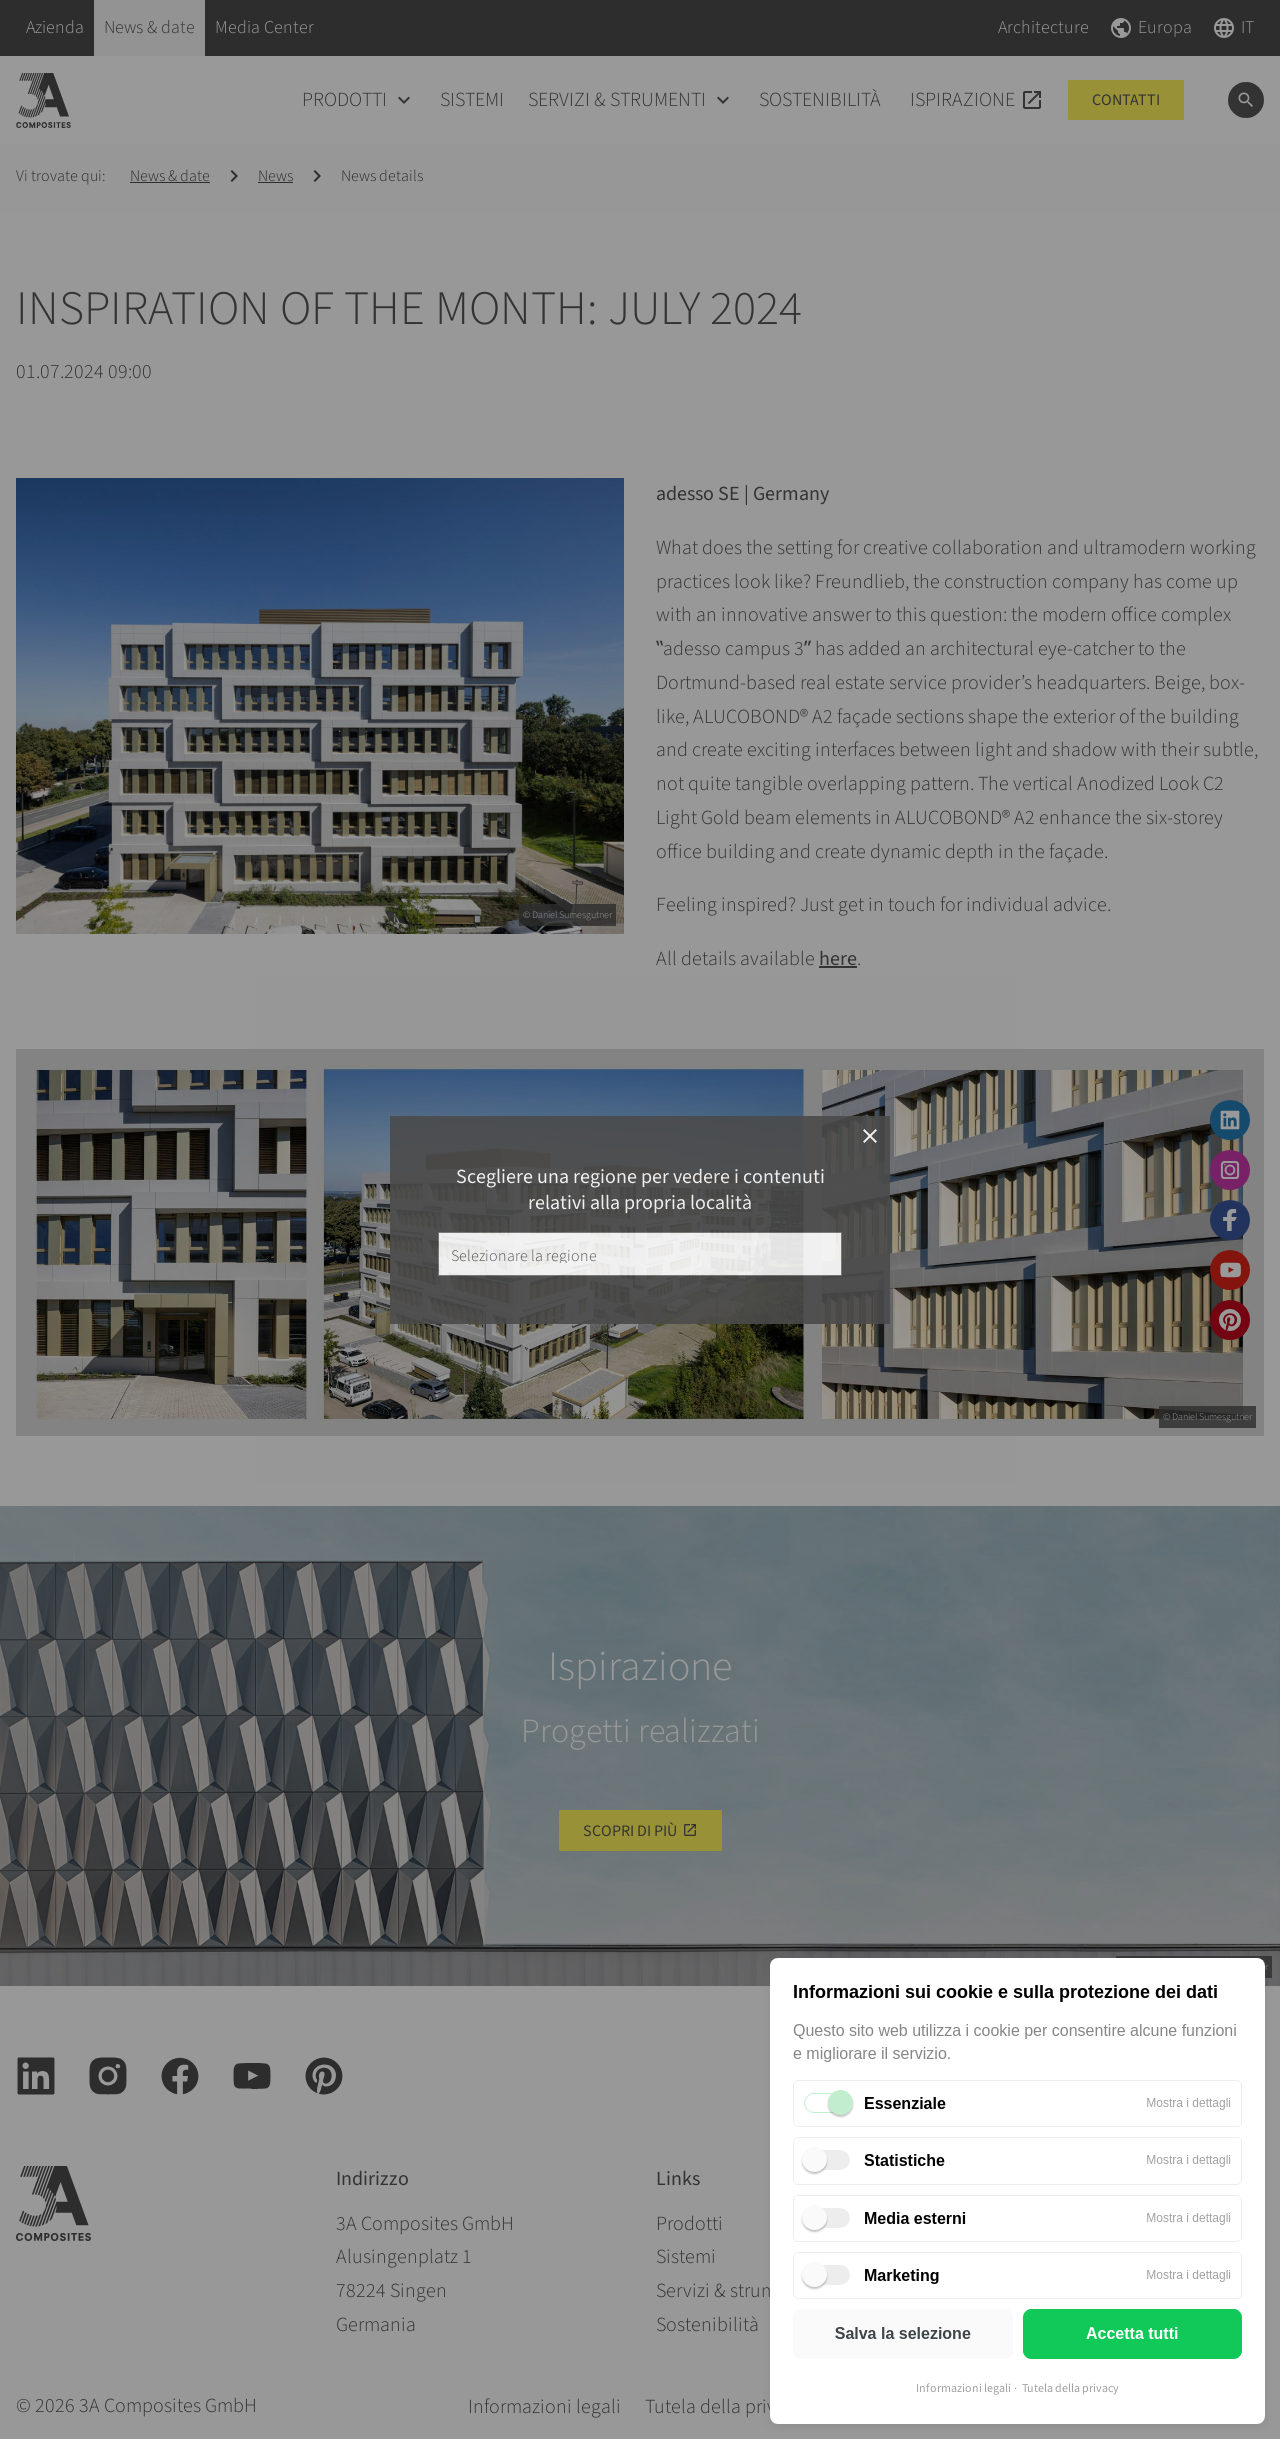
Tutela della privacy (1070, 2388)
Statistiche (904, 2160)
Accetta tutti (1132, 2333)
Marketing (902, 2275)
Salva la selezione (903, 2333)
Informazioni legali (963, 2388)
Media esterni (915, 2218)
